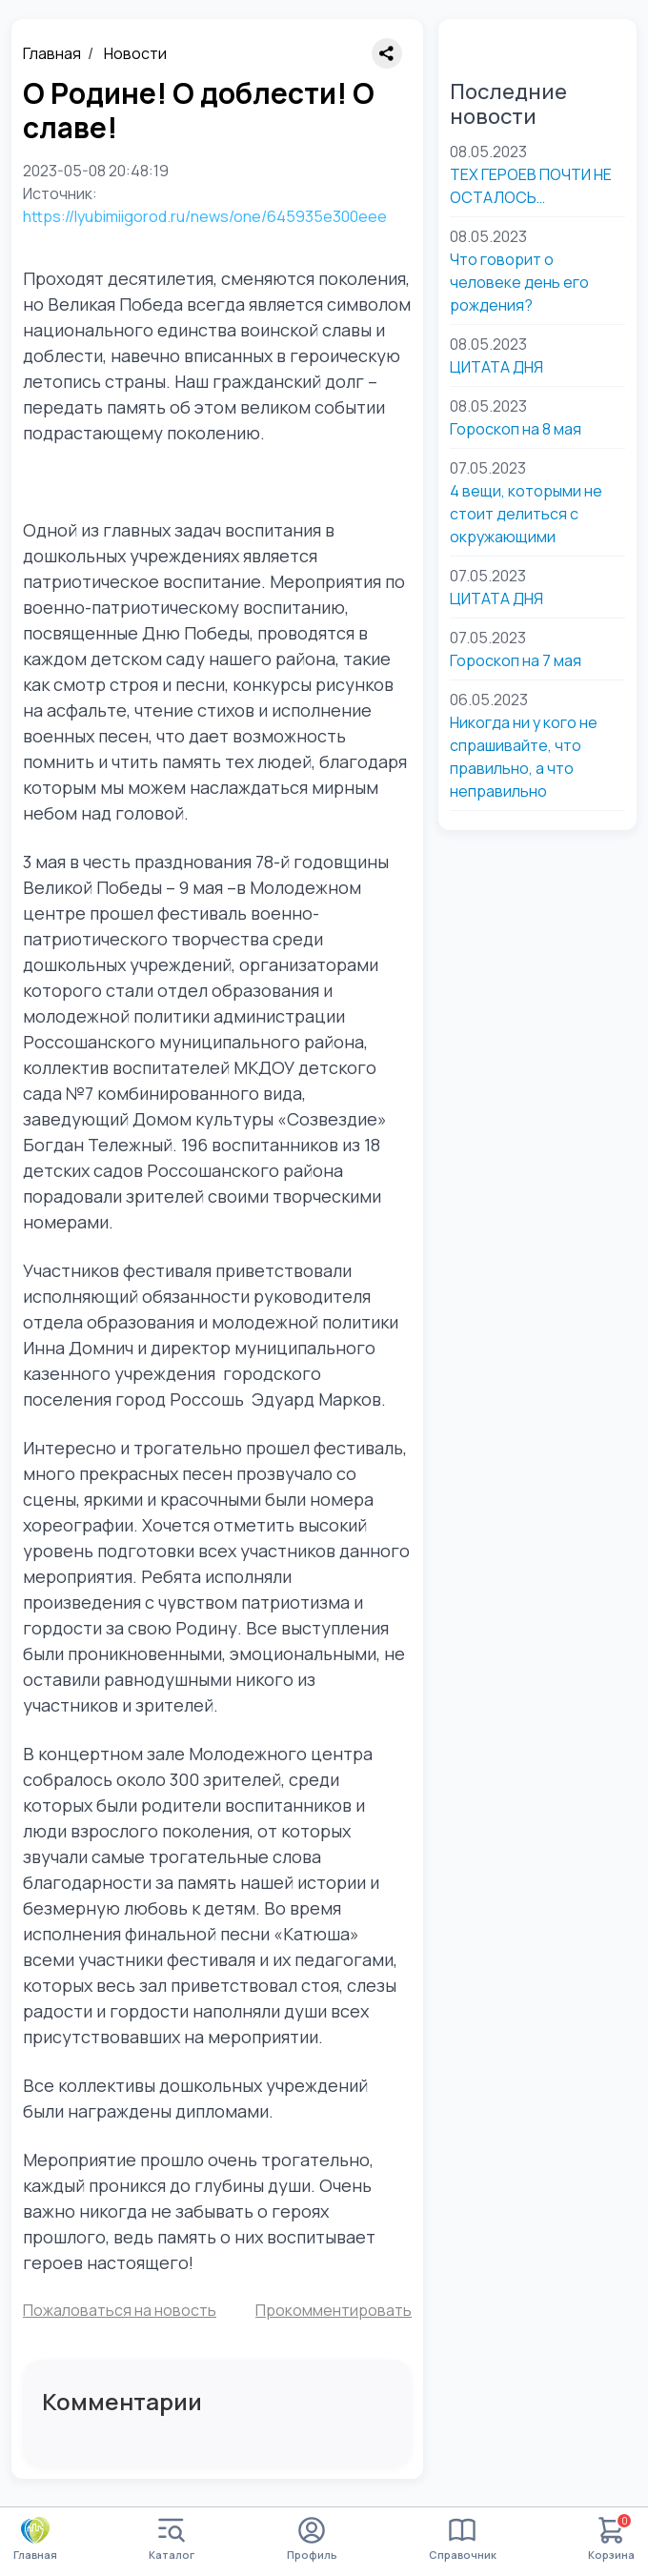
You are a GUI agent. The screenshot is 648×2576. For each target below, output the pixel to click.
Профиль (312, 2539)
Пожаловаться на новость (119, 2310)
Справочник (462, 2539)
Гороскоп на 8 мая (515, 428)
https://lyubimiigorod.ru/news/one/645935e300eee (205, 216)
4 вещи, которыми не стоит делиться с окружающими (526, 513)
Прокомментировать (333, 2310)
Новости (135, 53)
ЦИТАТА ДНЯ (496, 366)
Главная (52, 53)
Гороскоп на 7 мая (515, 660)
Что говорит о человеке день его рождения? (519, 282)
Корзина (611, 2539)
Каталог (171, 2539)
